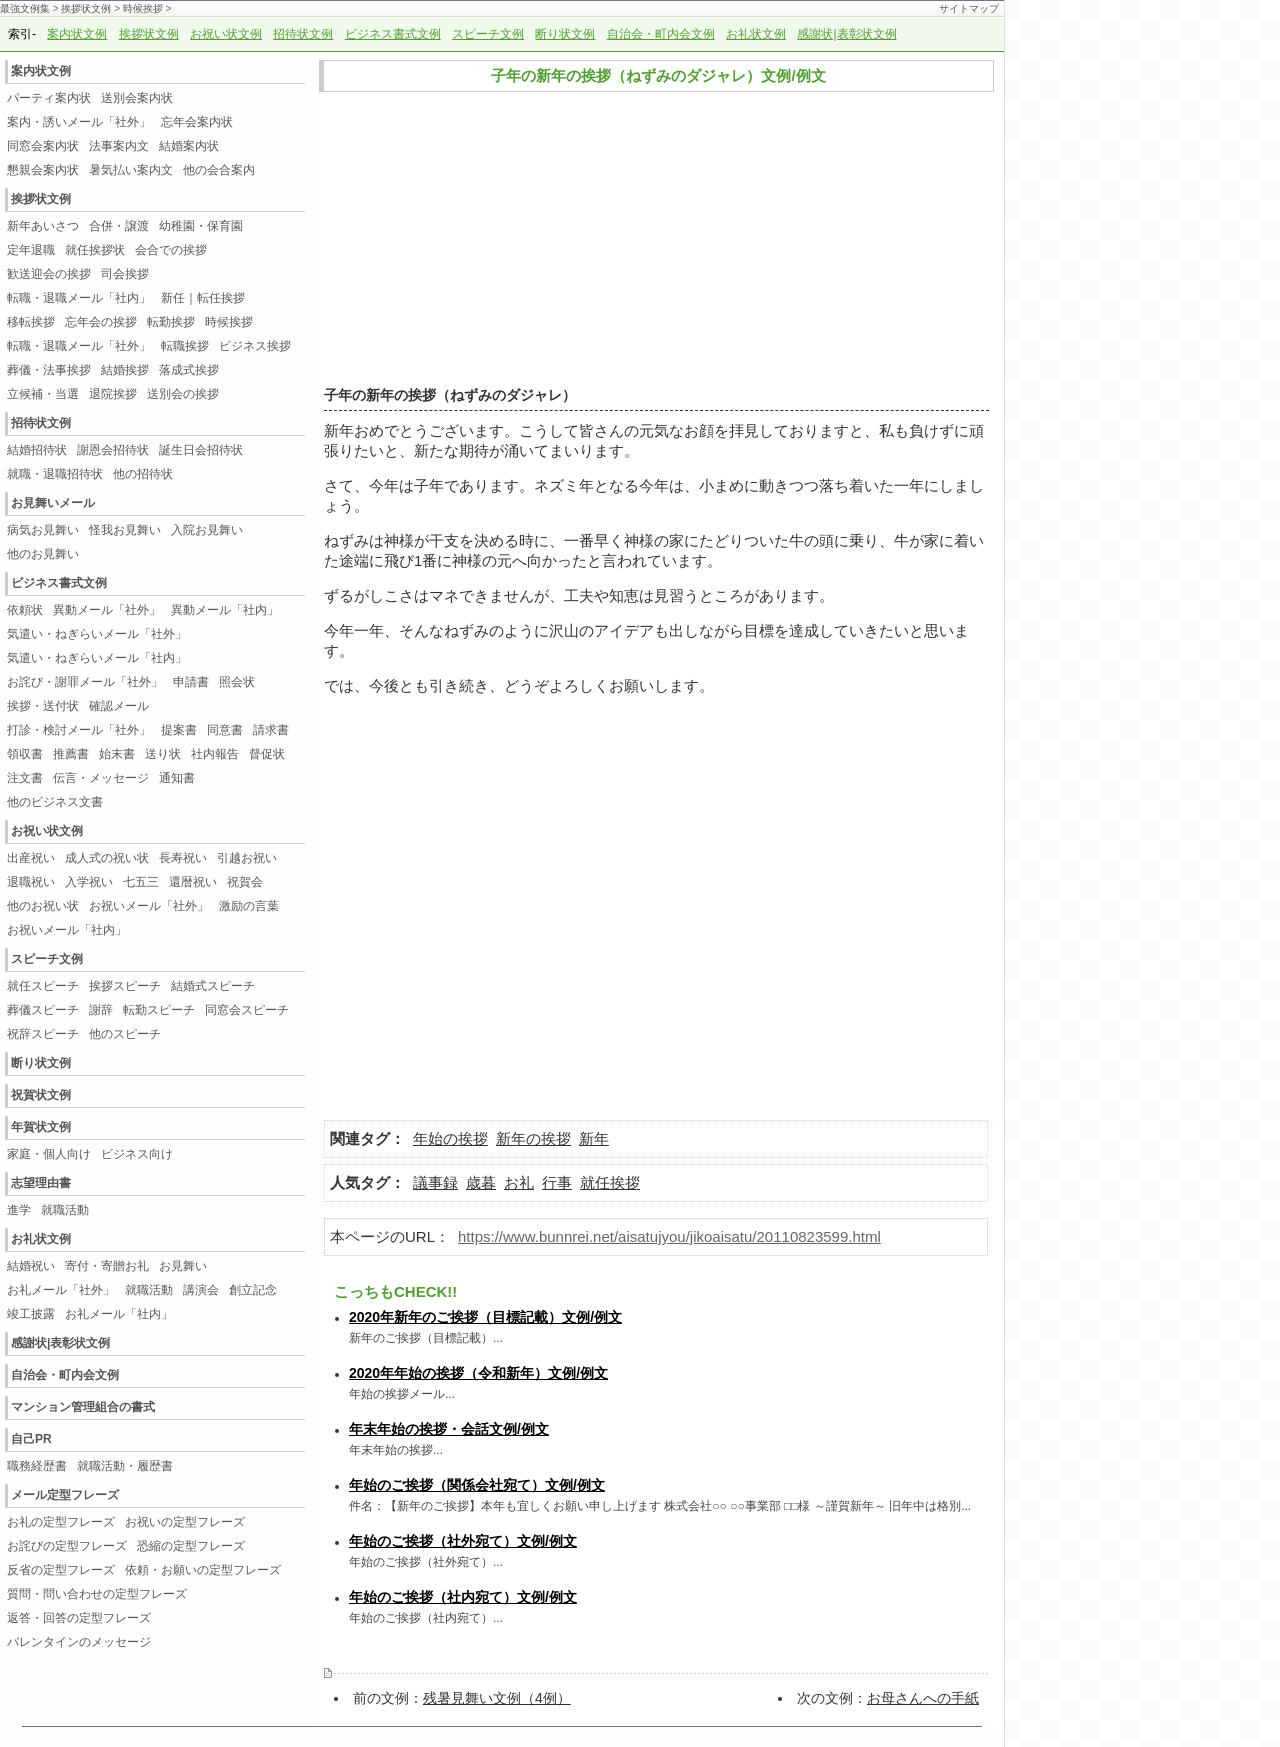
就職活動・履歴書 (125, 1466)
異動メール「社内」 (225, 610)
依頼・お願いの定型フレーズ (203, 1570)
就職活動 (65, 1210)
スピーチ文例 (488, 34)
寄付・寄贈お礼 (107, 1266)
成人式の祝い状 (107, 858)
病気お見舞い (43, 530)
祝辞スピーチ (43, 1034)
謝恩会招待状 (113, 450)
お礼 (519, 1182)
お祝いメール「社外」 (149, 906)
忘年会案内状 (197, 122)
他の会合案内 (219, 170)
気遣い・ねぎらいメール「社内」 (97, 658)
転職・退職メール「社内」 (79, 298)
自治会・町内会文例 (661, 34)
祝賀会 (245, 882)
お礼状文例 (756, 34)
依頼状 (25, 610)
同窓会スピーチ (247, 1010)
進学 (19, 1210)
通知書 (177, 778)
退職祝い (31, 882)
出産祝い (31, 858)
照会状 (237, 682)
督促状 (267, 754)
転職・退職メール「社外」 (79, 346)
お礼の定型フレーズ (61, 1522)
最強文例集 (25, 8)
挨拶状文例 (86, 8)
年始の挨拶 (450, 1138)
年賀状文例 (41, 1127)
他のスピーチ (125, 1034)
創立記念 (253, 1290)
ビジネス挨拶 (255, 346)
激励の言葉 (249, 906)
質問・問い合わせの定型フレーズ (97, 1594)
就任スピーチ (43, 986)
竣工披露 (31, 1314)
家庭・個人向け (49, 1154)
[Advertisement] (651, 240)
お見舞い (183, 1266)
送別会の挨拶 (183, 394)
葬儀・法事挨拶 (49, 370)
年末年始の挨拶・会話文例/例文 (449, 1429)
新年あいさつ (43, 226)
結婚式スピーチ (219, 986)
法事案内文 (119, 146)
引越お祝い (247, 858)
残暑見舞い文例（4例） (497, 1698)
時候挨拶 (143, 8)
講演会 (201, 1290)
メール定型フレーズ (65, 1495)
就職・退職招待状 (55, 474)
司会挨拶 (125, 274)
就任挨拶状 (95, 250)
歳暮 (481, 1182)
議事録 (435, 1182)
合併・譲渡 (119, 226)
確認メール (119, 706)
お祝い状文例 (226, 34)
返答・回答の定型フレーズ (79, 1618)
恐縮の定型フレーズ (191, 1546)
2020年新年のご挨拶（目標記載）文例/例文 (485, 1317)
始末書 (117, 754)
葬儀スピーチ (43, 1010)
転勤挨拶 (171, 322)
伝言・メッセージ (101, 778)
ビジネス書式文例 (393, 34)
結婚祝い (31, 1266)
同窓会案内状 (43, 146)
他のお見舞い (43, 554)
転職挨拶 (185, 346)
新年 (339, 430)
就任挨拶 (610, 1182)
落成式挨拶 (189, 370)
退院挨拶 (113, 394)
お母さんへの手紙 (923, 1698)
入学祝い (89, 882)
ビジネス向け (137, 1154)
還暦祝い (193, 882)
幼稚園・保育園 (201, 226)
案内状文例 (77, 34)
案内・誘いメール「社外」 (79, 122)
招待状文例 (303, 34)
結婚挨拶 (125, 370)
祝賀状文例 (41, 1095)
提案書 (179, 730)
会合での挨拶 (171, 250)
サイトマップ (969, 8)
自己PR (31, 1439)
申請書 (191, 682)
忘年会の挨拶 (101, 322)
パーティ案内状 (49, 98)
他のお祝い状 (43, 906)
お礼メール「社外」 (61, 1290)
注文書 (25, 778)
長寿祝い (183, 858)
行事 (557, 1182)
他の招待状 (143, 474)
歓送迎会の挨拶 (49, 274)
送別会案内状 (137, 98)
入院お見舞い (207, 530)
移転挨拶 (31, 322)
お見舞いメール (53, 503)
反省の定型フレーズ (61, 1570)
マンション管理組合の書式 (83, 1407)
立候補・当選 (43, 394)
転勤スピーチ (159, 1010)
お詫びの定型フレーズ (67, 1546)
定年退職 (31, 250)
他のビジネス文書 (55, 802)
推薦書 (71, 754)
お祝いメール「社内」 (67, 930)
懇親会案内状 (43, 170)
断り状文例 (565, 34)
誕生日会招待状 (201, 450)
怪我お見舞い (125, 530)
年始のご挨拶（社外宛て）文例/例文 (463, 1541)
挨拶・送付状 (43, 706)
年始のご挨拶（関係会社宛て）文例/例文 (477, 1485)
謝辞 (101, 1010)
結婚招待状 (37, 450)
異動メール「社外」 (107, 610)
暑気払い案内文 (131, 170)
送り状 (163, 754)
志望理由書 (41, 1183)
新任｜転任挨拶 (203, 298)
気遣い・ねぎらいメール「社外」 (97, 634)
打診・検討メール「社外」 (79, 730)
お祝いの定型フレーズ (185, 1522)
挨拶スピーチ (125, 986)
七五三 (141, 882)
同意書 (225, 730)
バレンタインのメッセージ (79, 1642)
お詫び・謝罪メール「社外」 (85, 682)
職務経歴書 (37, 1466)
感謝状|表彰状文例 (846, 34)
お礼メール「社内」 (119, 1314)
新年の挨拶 (533, 1138)
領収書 (25, 754)
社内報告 (215, 754)
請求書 (271, 730)
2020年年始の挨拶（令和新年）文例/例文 (478, 1373)
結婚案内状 (189, 146)
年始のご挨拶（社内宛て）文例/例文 (463, 1597)
